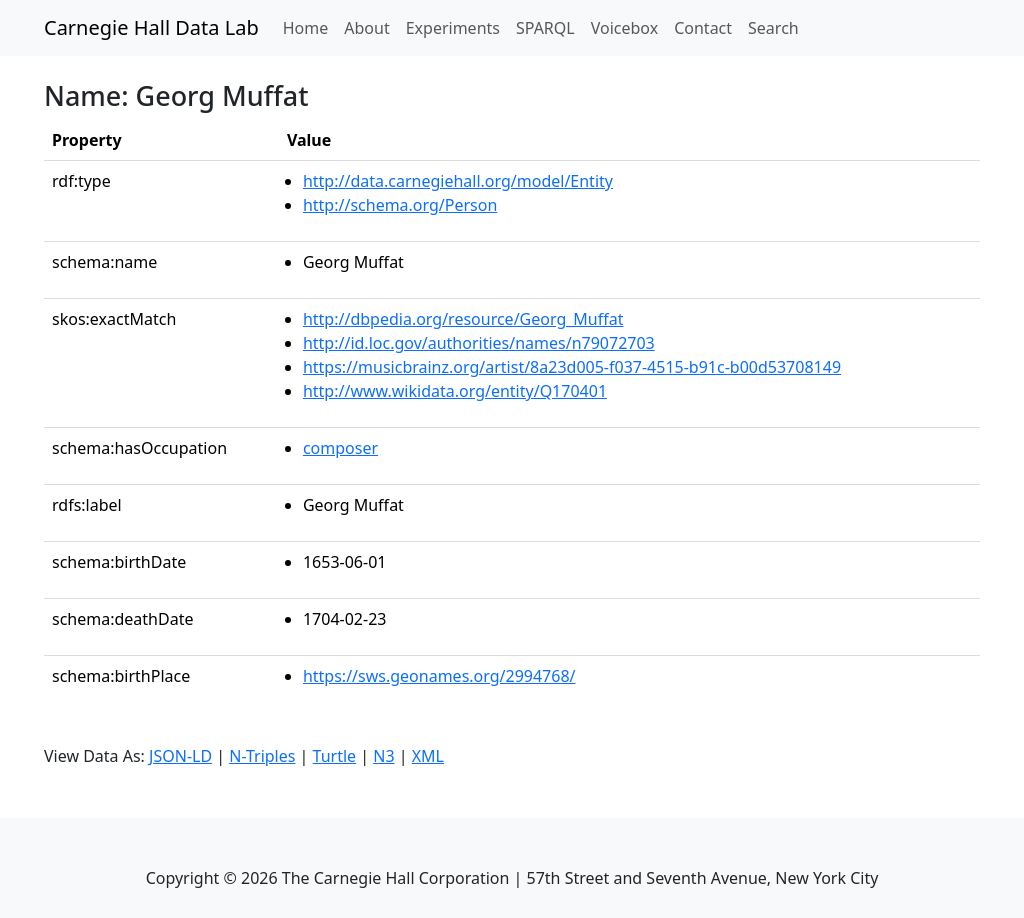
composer (340, 448)
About (366, 28)
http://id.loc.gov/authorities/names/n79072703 (479, 343)
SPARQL (545, 28)
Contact (703, 28)
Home (310, 27)
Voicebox (624, 28)
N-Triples (262, 756)
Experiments (453, 28)
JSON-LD (180, 756)
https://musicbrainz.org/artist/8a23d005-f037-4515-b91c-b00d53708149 (572, 367)
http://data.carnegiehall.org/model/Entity (458, 181)
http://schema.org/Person (400, 205)
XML (428, 756)
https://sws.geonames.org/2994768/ (439, 676)
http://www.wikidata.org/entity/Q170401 (455, 391)
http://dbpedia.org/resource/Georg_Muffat (463, 319)
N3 (383, 756)
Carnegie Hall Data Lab (151, 27)
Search (773, 28)
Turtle (335, 756)
